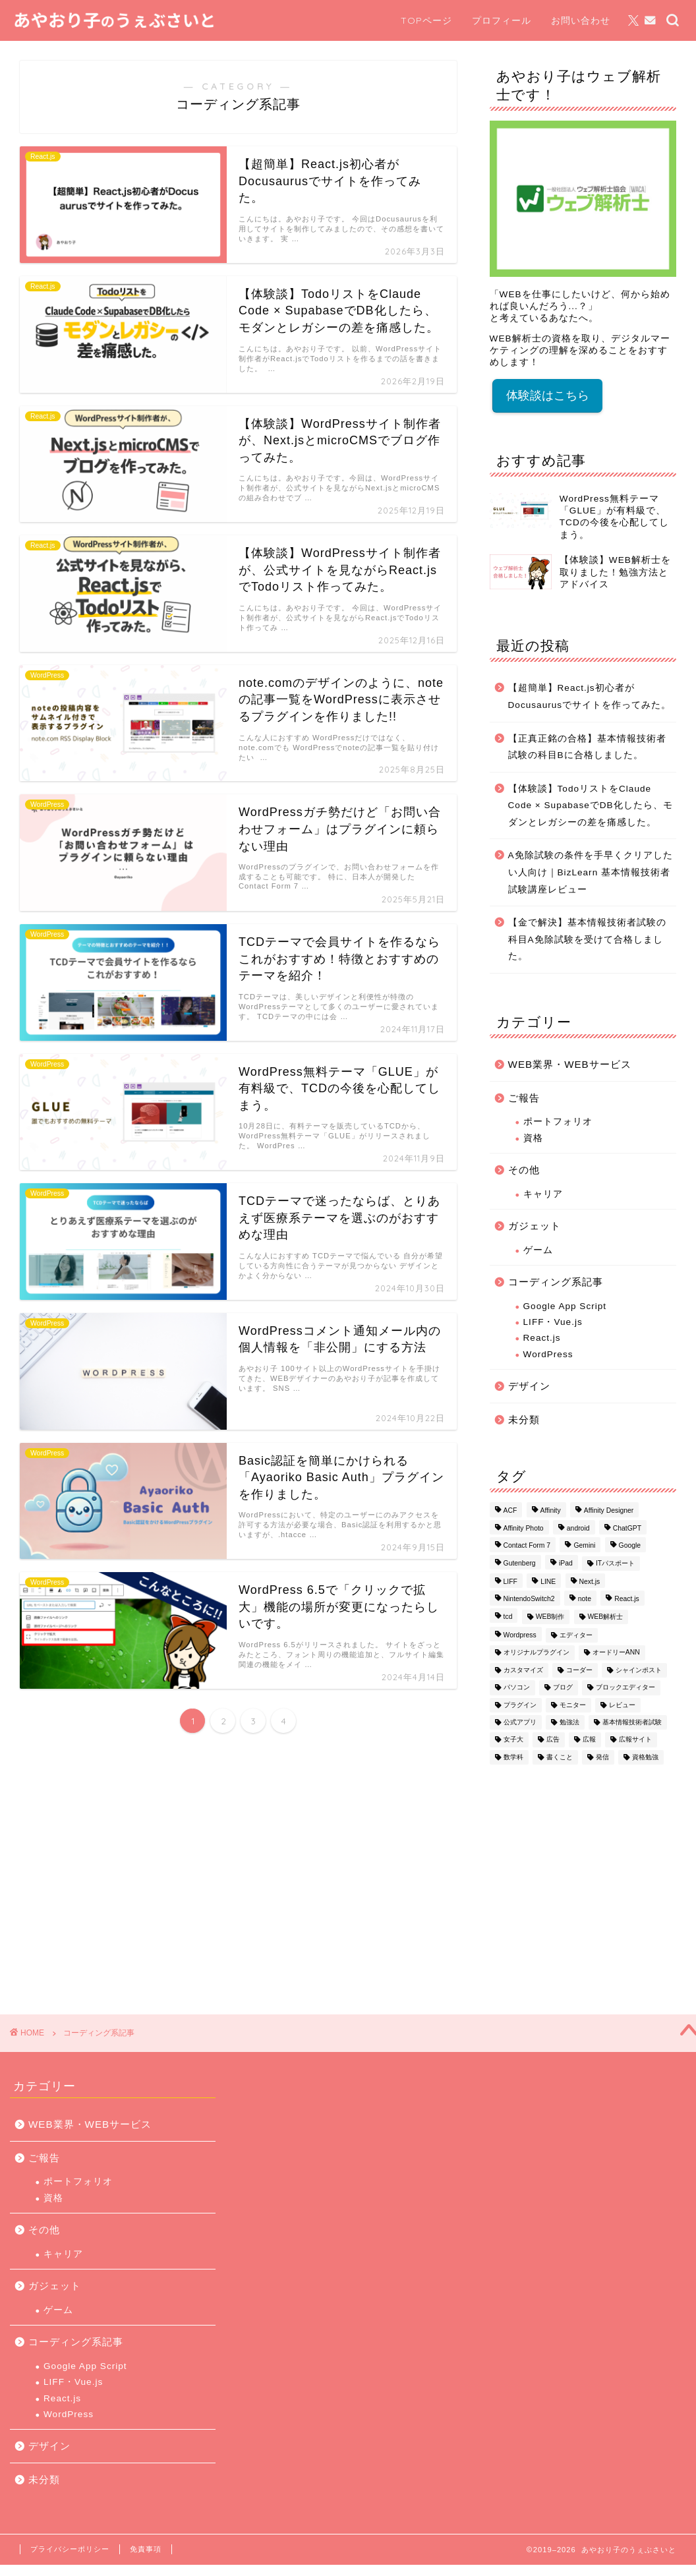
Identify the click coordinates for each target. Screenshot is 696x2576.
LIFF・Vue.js (553, 1322)
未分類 (524, 1419)
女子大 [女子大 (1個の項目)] (513, 1739)
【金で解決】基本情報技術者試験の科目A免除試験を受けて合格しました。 (587, 939)
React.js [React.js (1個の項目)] (626, 1599)
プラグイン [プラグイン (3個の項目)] (520, 1705)
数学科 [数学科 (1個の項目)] (513, 1757)
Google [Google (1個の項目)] (630, 1546)
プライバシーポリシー (69, 2549)
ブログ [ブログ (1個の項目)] (563, 1687)
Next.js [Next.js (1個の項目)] (589, 1581)
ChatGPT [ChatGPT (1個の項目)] (627, 1528)
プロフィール (501, 20)
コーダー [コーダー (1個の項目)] (579, 1670)
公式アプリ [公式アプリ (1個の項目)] (520, 1722)
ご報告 (524, 1097)
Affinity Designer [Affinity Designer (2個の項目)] (608, 1511)
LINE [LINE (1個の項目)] (548, 1581)
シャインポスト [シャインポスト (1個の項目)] (639, 1670)
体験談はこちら (547, 395)
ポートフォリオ (558, 1122)
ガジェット (534, 1225)
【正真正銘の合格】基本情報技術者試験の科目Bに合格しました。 (587, 747)
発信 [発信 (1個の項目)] (602, 1757)
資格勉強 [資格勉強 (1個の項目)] (645, 1757)
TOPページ (426, 20)
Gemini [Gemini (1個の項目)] (584, 1546)
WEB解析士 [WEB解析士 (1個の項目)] (606, 1616)
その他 (524, 1169)
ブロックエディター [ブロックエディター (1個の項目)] (625, 1687)
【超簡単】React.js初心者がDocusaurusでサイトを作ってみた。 (590, 696)
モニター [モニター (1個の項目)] (573, 1705)
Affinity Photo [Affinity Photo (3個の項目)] (524, 1528)
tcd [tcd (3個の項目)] (508, 1616)
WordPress (548, 1354)
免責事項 (145, 2549)
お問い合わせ (580, 20)
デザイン (529, 1385)
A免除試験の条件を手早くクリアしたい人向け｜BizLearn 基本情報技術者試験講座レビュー (590, 872)
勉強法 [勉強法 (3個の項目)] (569, 1722)
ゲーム (538, 1250)
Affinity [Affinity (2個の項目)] (550, 1511)
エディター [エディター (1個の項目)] (576, 1635)
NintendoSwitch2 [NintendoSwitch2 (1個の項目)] (529, 1599)
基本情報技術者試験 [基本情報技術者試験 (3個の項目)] (632, 1722)
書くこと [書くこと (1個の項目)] (559, 1757)
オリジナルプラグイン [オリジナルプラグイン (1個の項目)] (536, 1652)
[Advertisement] (580, 1882)
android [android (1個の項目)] (578, 1528)
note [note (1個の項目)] (584, 1599)
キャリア (543, 1194)
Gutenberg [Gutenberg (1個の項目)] (520, 1563)
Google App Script (565, 1306)
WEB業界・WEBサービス (569, 1064)
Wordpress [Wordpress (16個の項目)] (520, 1635)
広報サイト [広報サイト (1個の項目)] (635, 1739)
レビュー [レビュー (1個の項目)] (622, 1705)
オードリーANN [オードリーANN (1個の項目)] (616, 1652)
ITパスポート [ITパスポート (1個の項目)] (615, 1563)
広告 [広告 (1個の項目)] (553, 1739)
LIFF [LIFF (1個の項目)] (510, 1581)
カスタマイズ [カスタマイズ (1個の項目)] (523, 1670)
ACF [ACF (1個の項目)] (510, 1511)
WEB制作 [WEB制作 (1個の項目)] (550, 1616)
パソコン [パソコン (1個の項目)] (517, 1687)
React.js (542, 1338)
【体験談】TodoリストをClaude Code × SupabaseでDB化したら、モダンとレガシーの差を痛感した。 (590, 805)
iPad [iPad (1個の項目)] (566, 1563)
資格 (533, 1138)
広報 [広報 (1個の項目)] (589, 1739)
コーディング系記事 (555, 1281)
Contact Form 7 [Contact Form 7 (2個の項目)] (527, 1546)
